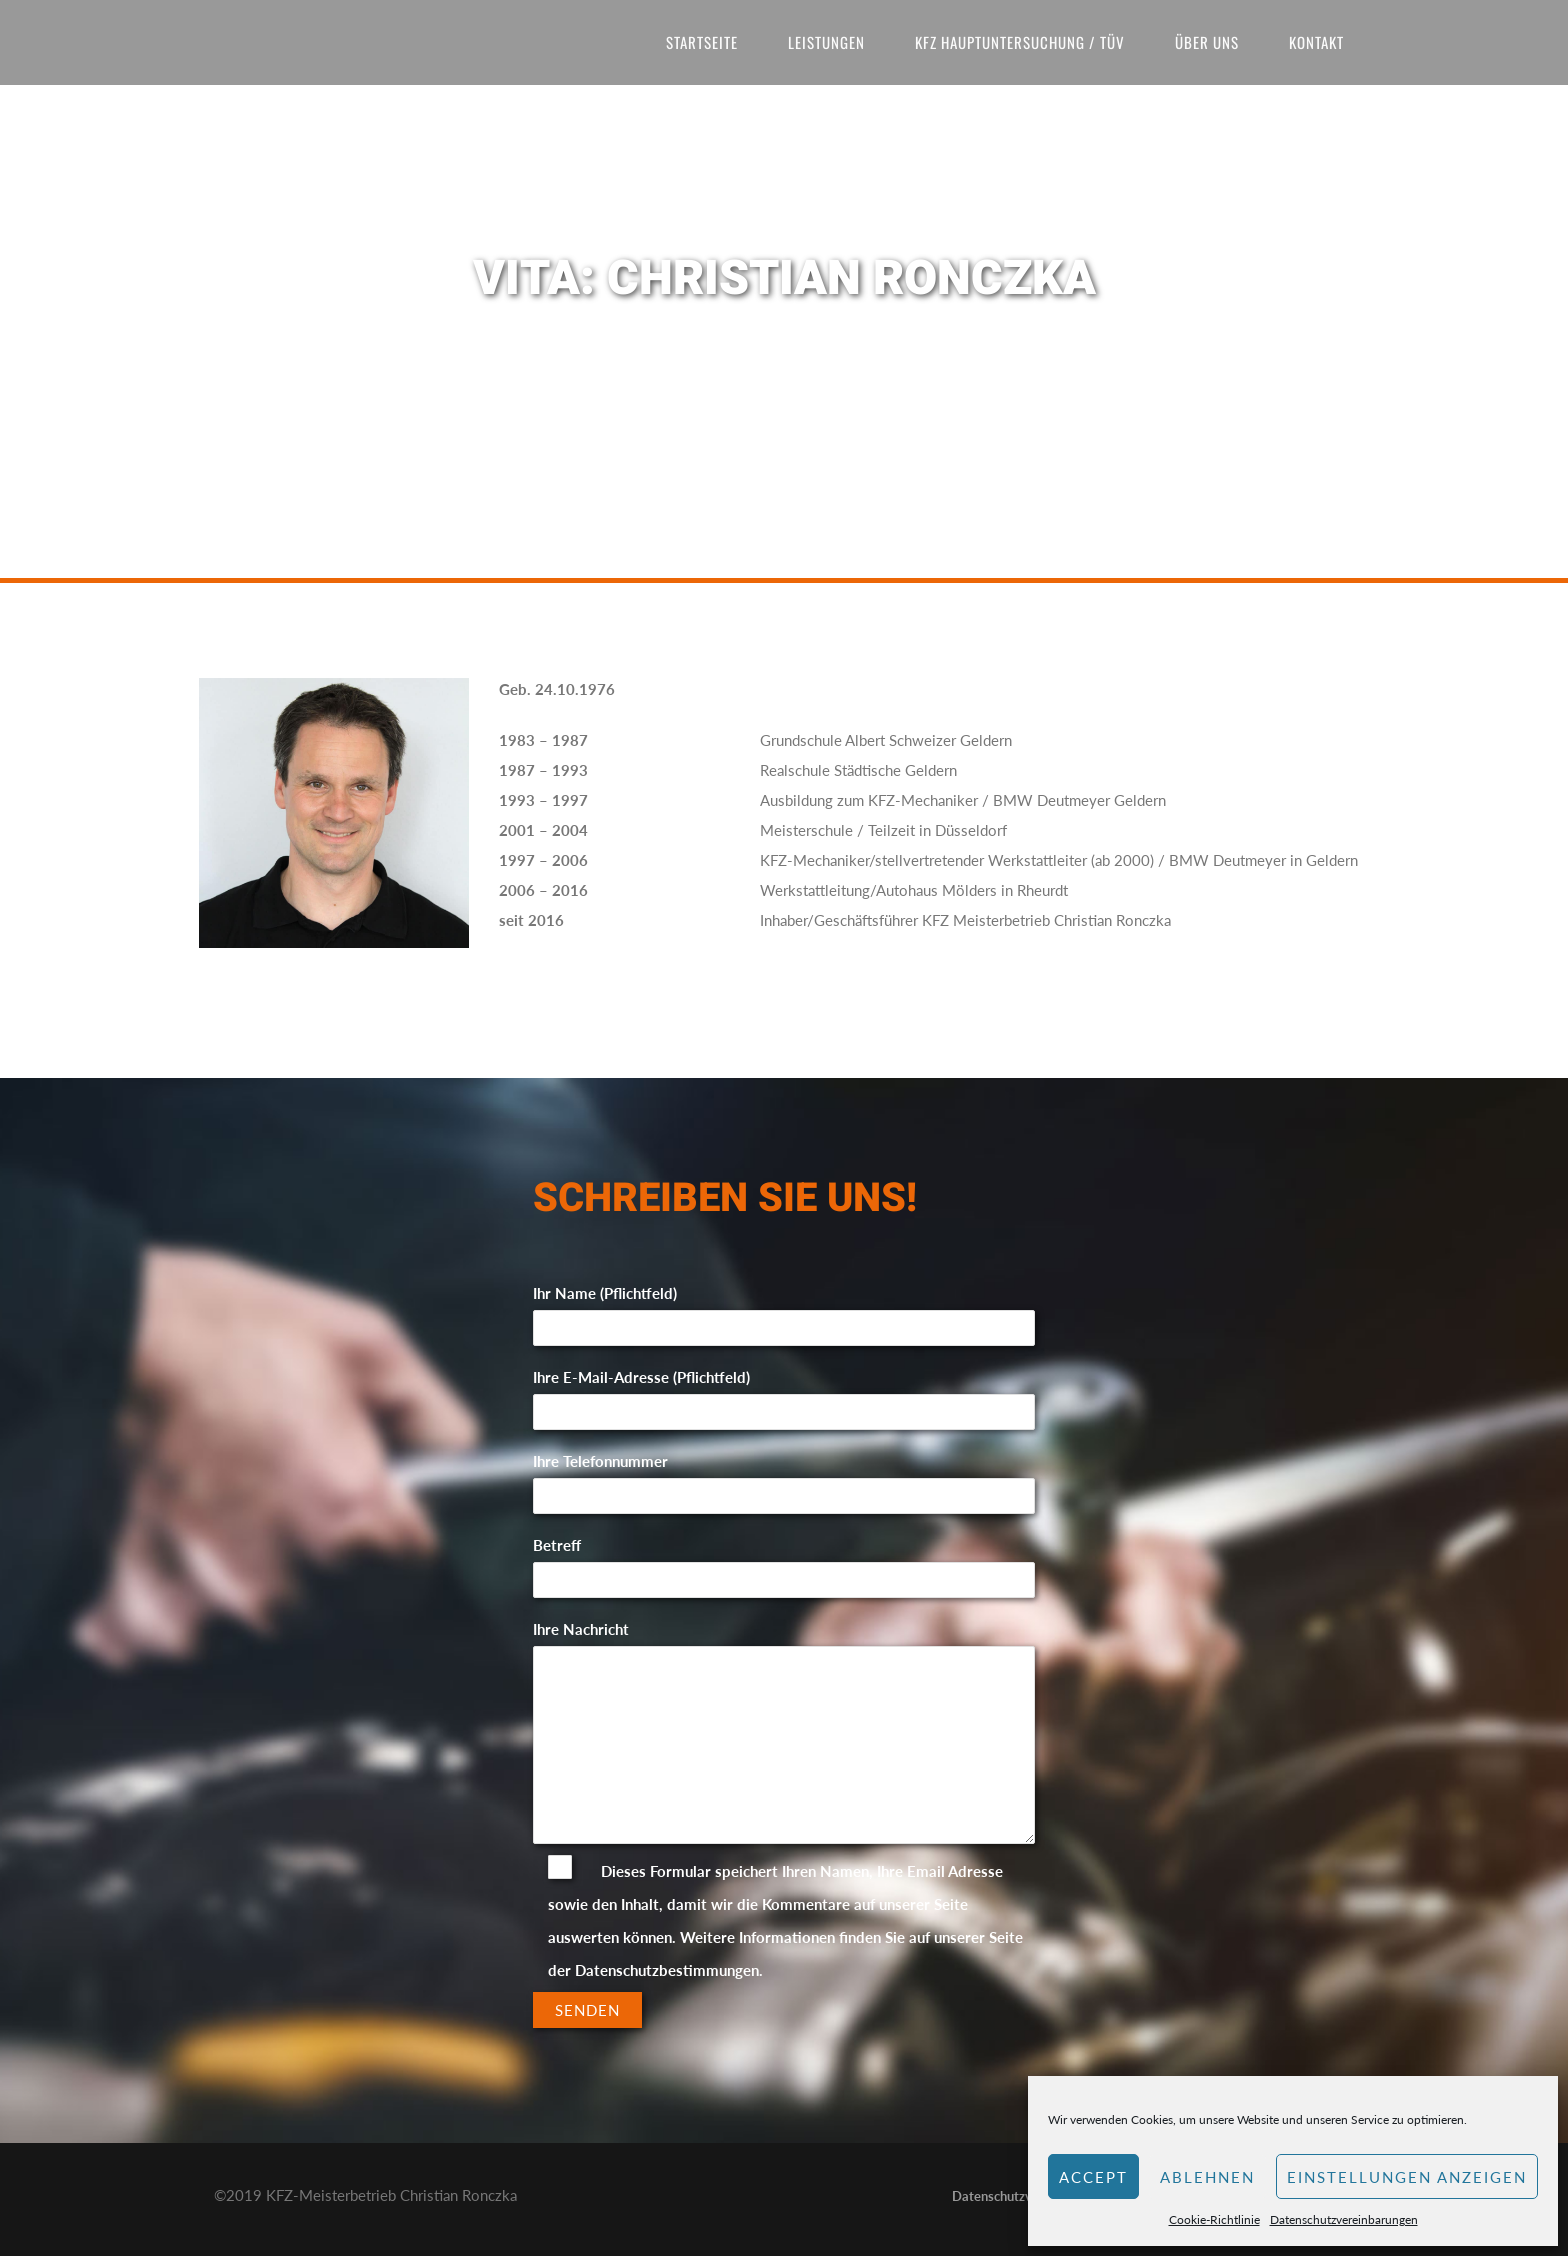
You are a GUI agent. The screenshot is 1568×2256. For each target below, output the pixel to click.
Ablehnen (1207, 2177)
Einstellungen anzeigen (1407, 2177)
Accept (1093, 2177)
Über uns (1207, 42)
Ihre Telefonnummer (784, 1478)
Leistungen (826, 42)
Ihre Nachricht (784, 1733)
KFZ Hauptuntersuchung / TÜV (1020, 42)
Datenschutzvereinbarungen (1344, 2219)
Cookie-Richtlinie (1214, 2219)
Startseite (702, 42)
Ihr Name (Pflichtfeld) (784, 1310)
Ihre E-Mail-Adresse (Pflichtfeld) (784, 1394)
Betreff (784, 1562)
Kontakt (1316, 42)
